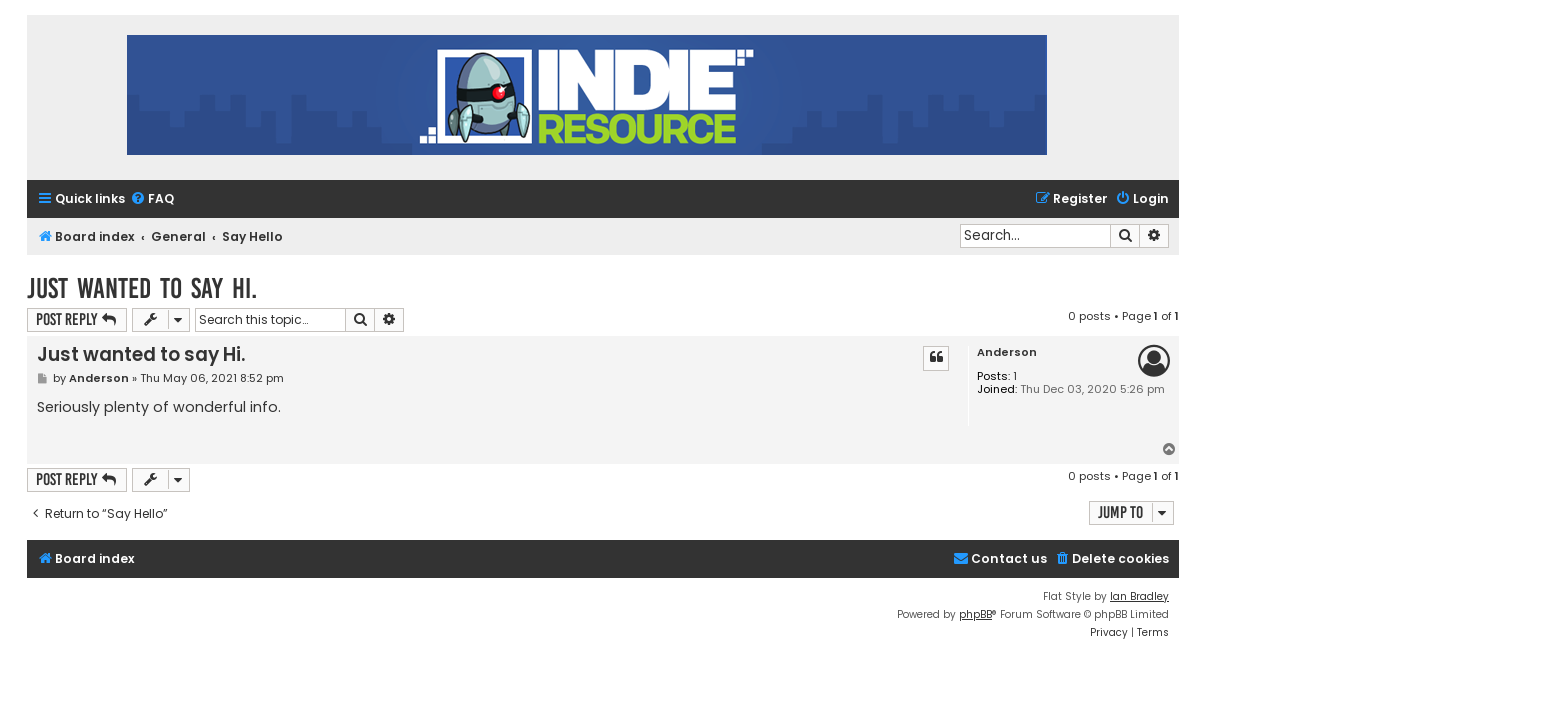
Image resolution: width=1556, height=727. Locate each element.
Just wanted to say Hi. (142, 288)
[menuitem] (152, 199)
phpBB (975, 614)
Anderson (1007, 352)
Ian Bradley (1139, 596)
